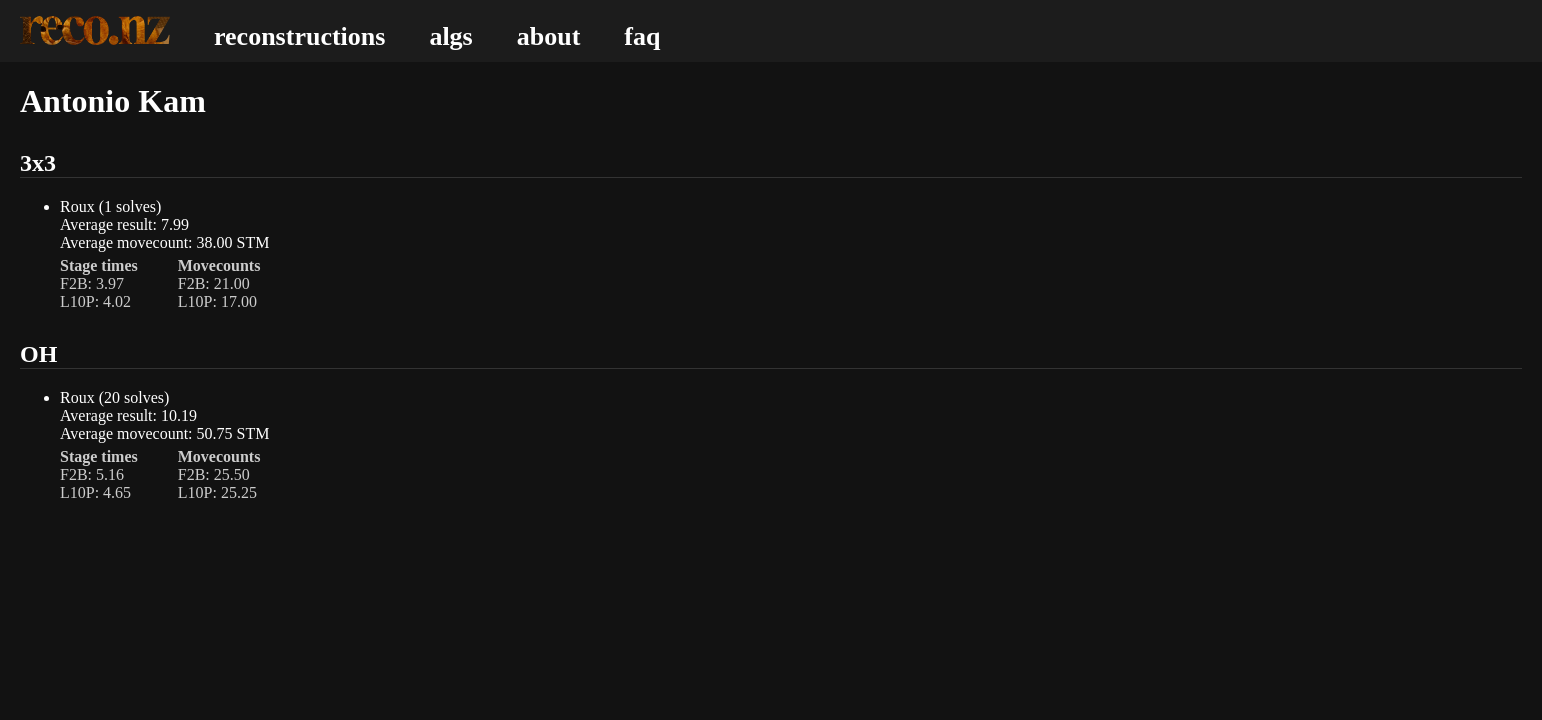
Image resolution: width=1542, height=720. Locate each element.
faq (642, 36)
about (549, 36)
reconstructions (299, 36)
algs (450, 36)
